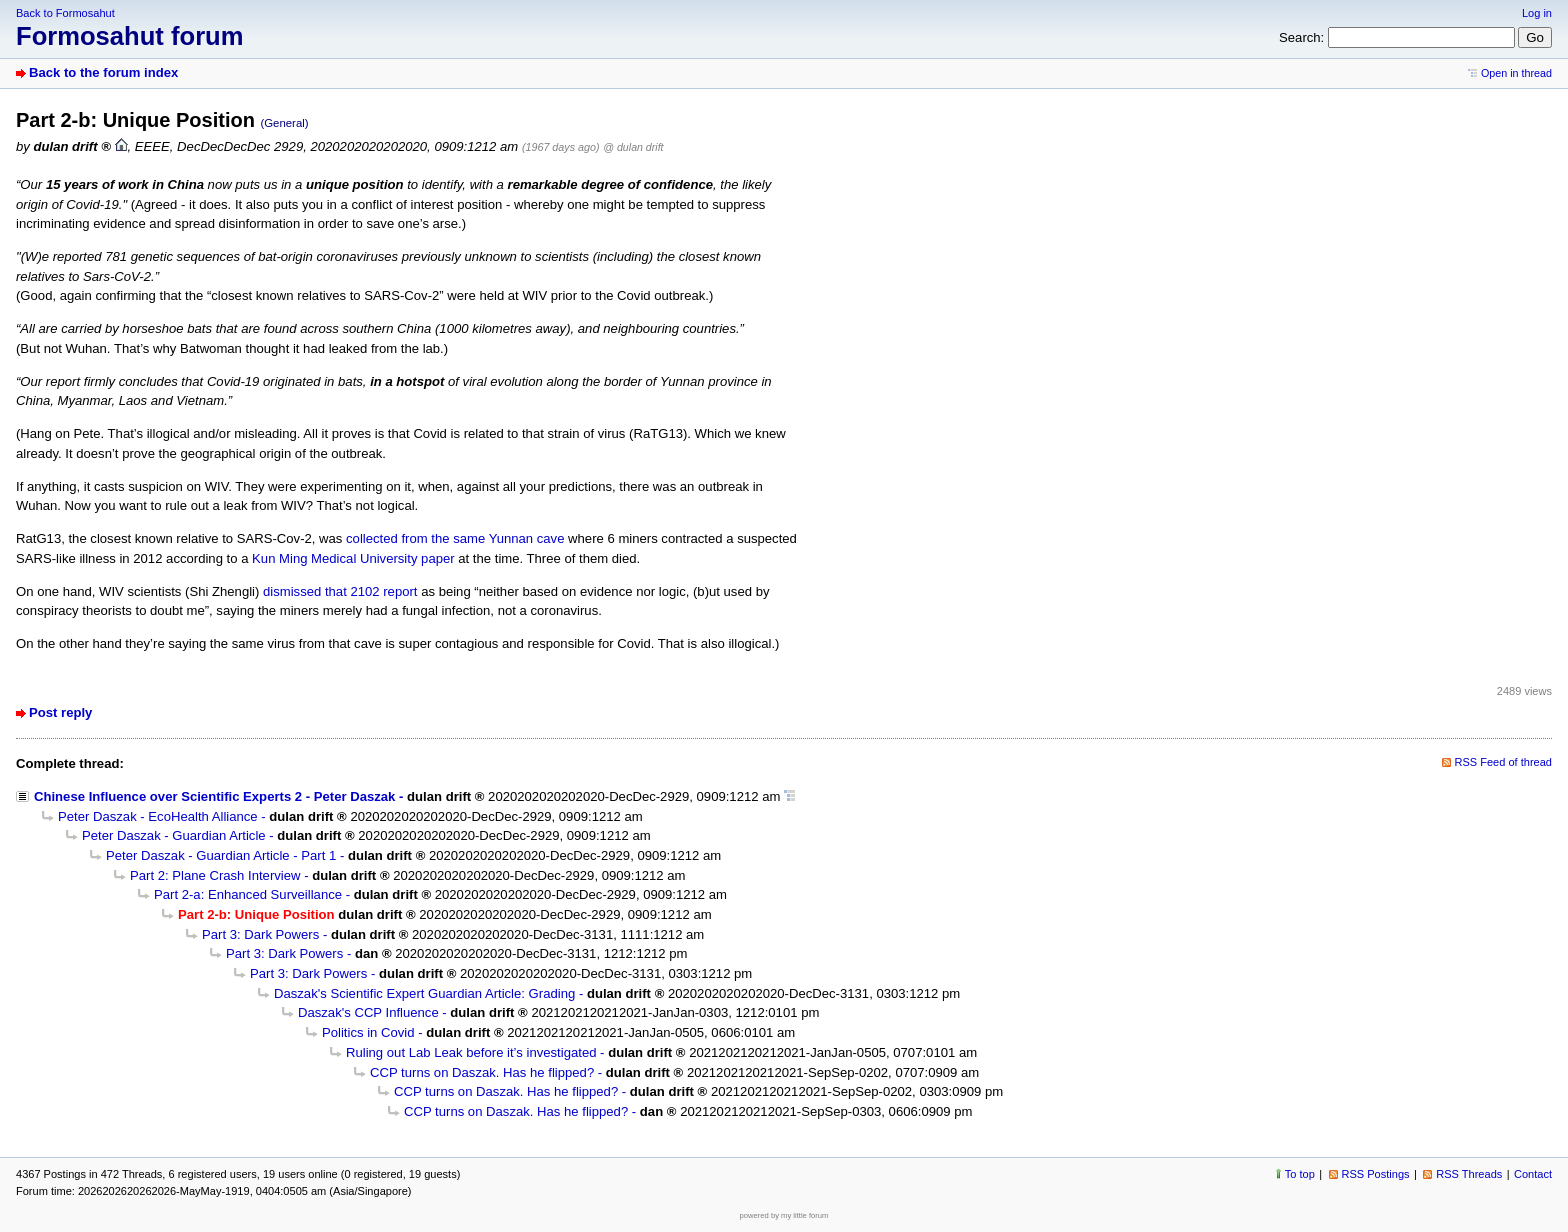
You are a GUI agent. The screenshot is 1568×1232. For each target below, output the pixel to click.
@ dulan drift (633, 147)
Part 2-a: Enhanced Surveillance (248, 894)
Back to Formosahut (65, 13)
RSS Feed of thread (1504, 762)
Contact (1533, 1174)
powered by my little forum (784, 1215)
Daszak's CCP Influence (368, 1012)
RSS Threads (1469, 1174)
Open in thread (1516, 73)
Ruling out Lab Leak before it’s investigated (471, 1052)
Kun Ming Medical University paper (353, 558)
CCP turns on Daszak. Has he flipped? (482, 1072)
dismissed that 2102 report (340, 591)
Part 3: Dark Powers (260, 934)
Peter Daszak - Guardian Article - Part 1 (221, 855)
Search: (1301, 37)
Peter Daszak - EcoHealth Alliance (158, 816)
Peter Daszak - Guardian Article (174, 835)
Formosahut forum (130, 36)
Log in (1537, 13)
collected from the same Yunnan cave (455, 538)
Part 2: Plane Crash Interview (215, 875)
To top (1300, 1174)
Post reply (60, 712)
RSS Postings (1376, 1174)
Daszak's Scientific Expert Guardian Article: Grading (424, 993)
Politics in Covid (368, 1032)
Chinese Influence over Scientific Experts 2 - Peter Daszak (214, 796)
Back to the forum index (103, 72)
